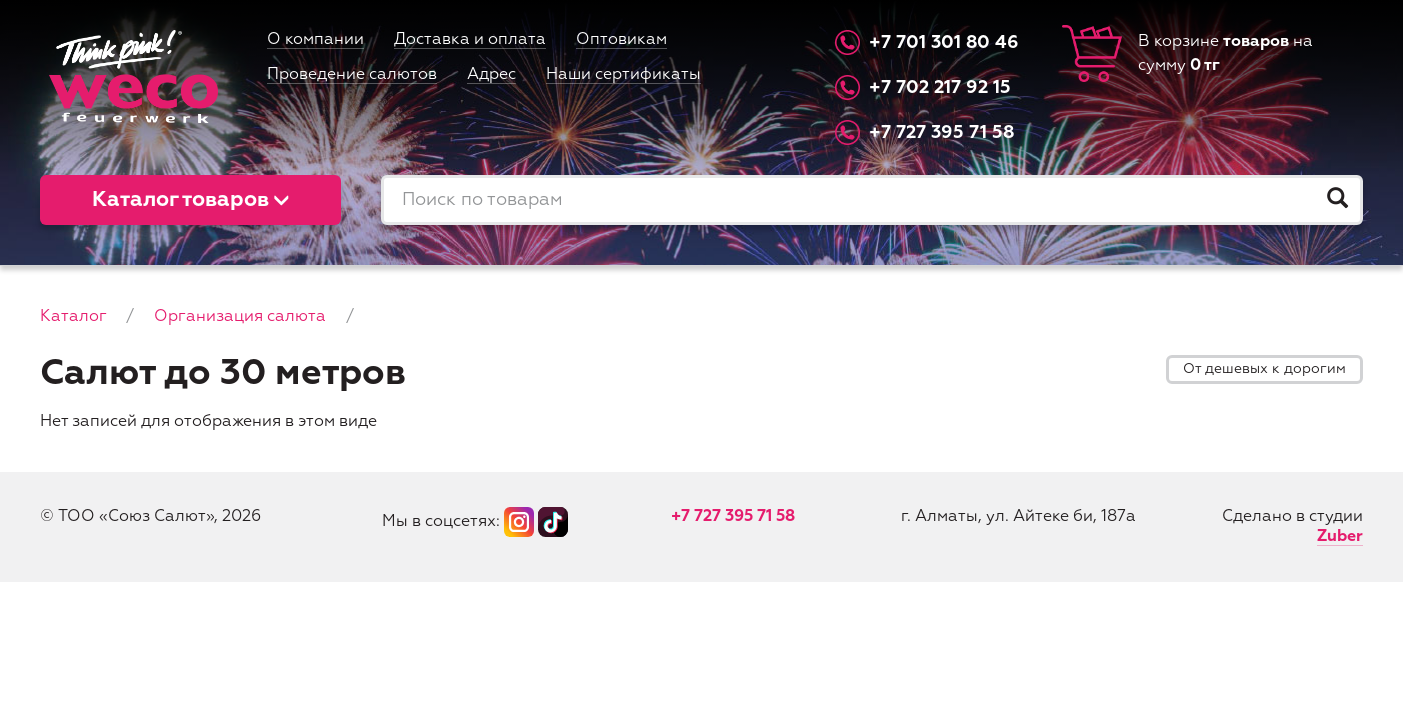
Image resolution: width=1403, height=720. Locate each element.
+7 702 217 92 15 (940, 88)
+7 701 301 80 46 (944, 43)
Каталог (73, 317)
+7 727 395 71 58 (941, 133)
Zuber (1340, 537)
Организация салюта (240, 317)
